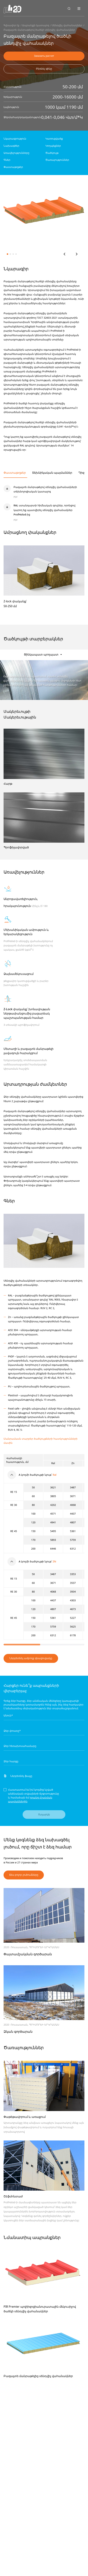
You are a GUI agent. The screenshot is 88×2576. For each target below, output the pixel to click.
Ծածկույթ (51, 152)
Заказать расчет (44, 55)
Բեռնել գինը (44, 68)
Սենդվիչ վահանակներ (67, 25)
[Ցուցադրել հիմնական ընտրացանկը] (78, 8)
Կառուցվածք (54, 138)
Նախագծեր (11, 145)
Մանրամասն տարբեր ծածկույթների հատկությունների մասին (40, 1440)
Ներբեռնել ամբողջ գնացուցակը (30, 1658)
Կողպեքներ (53, 145)
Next (76, 254)
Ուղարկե (44, 1814)
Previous (64, 254)
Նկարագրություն (15, 138)
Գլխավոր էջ (11, 25)
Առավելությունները (16, 152)
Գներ (7, 159)
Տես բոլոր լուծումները (23, 1874)
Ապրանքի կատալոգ (35, 25)
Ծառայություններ (57, 159)
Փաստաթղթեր (13, 167)
